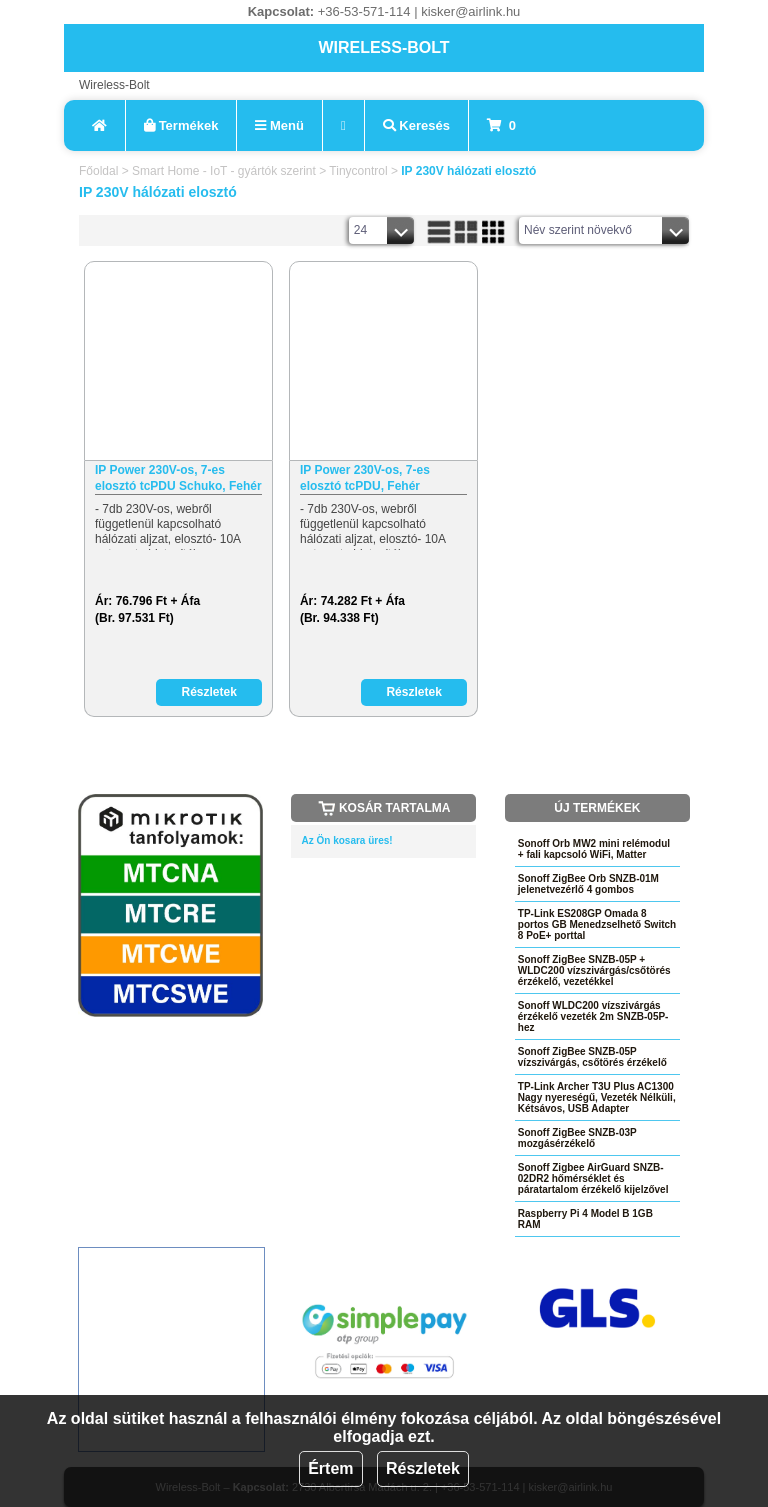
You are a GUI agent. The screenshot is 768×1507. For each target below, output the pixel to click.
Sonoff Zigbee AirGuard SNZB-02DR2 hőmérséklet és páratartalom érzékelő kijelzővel (593, 1178)
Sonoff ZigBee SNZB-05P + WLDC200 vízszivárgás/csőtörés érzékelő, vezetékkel (594, 970)
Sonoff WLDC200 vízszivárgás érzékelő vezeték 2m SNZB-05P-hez (593, 1016)
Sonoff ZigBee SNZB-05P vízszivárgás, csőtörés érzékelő (592, 1057)
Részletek (423, 1468)
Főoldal (98, 171)
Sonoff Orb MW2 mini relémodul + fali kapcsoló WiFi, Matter (594, 849)
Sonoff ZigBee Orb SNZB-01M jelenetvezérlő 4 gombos (588, 884)
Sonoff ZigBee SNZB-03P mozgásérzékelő (577, 1138)
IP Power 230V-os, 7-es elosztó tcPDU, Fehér (365, 478)
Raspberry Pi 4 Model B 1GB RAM (585, 1219)
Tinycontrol (358, 171)
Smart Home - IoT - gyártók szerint (224, 171)
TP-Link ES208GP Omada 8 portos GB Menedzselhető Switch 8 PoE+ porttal (597, 924)
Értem (330, 1468)
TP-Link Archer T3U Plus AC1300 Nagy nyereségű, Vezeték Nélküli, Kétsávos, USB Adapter (597, 1097)
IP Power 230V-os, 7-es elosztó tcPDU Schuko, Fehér (178, 478)
